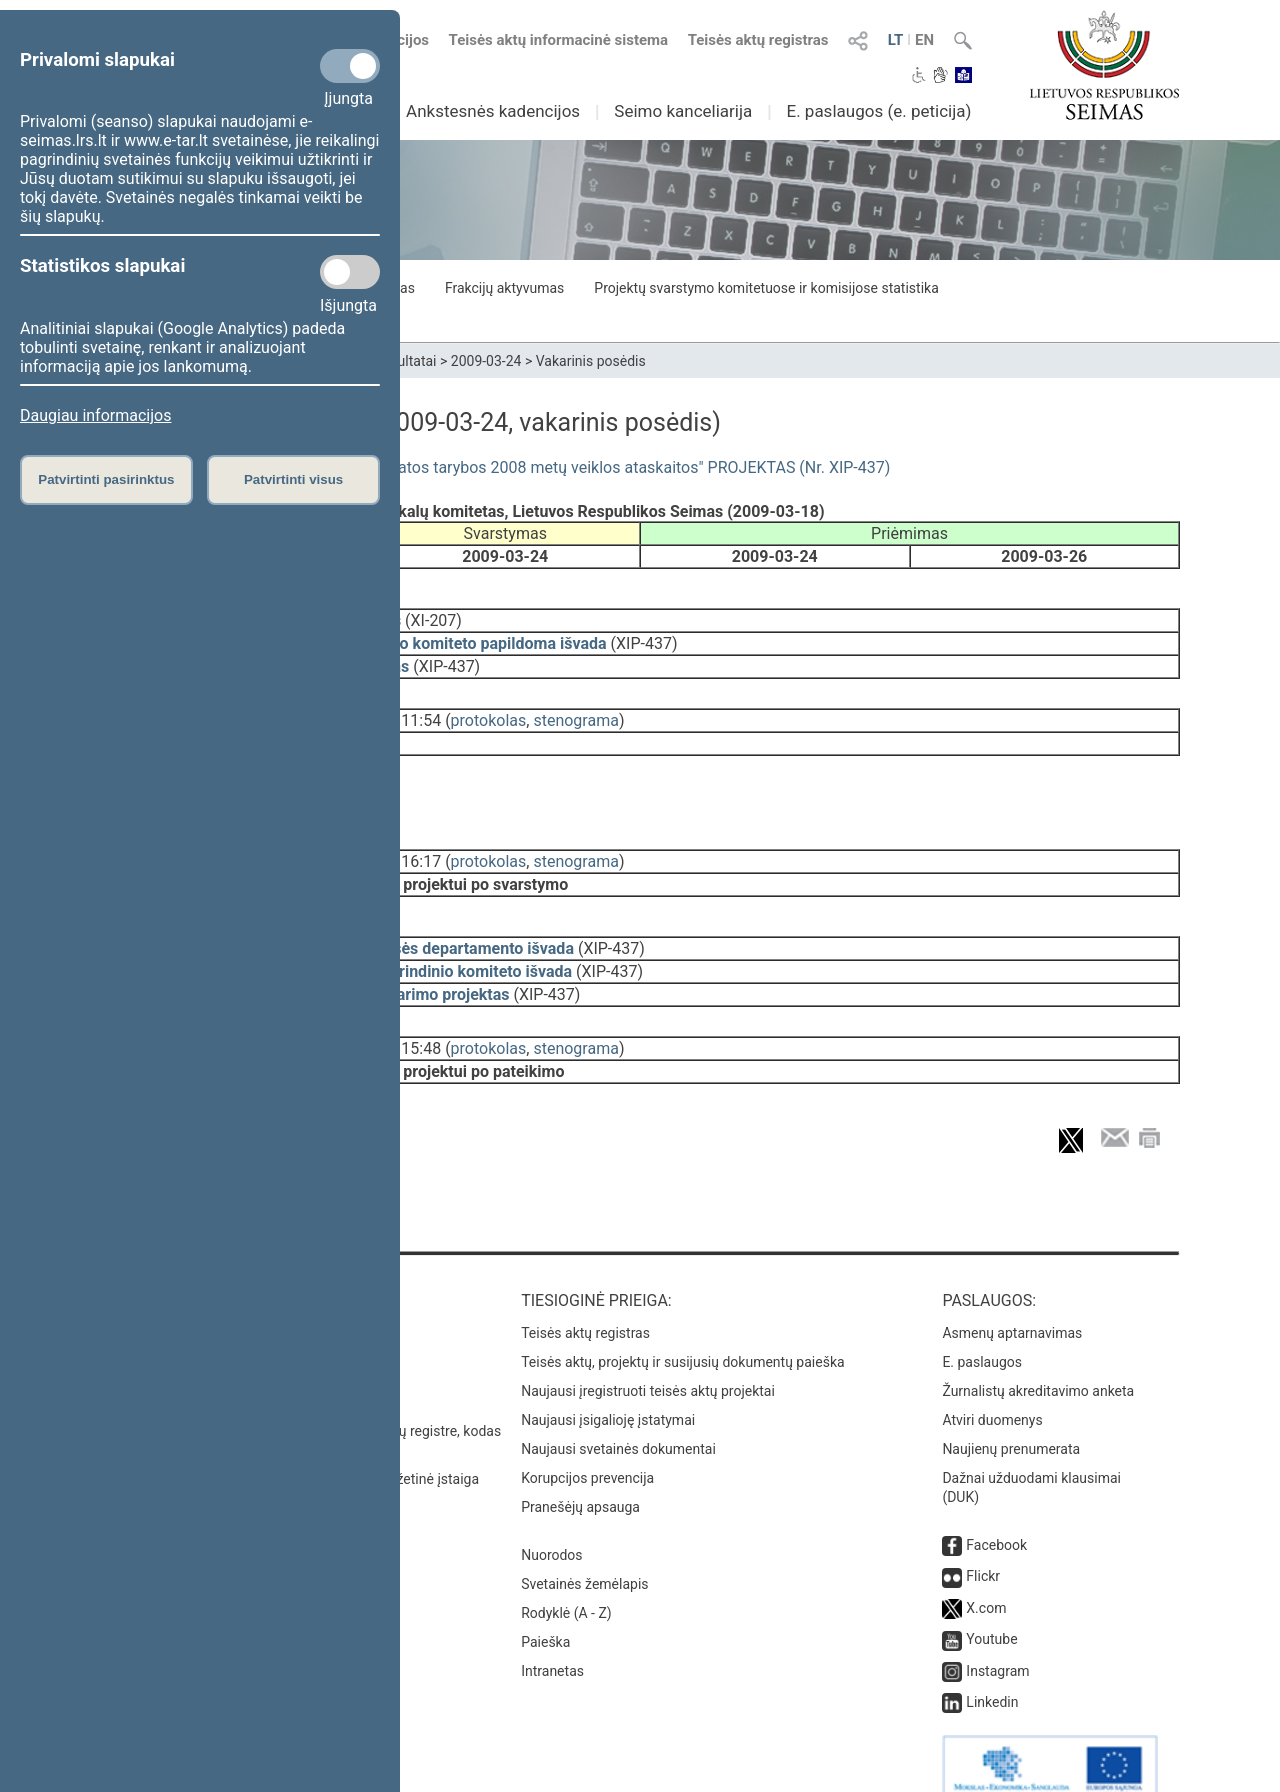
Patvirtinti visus (293, 479)
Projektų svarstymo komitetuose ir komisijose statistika (766, 288)
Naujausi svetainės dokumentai (618, 1403)
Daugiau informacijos (95, 415)
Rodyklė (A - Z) (566, 1567)
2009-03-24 (486, 361)
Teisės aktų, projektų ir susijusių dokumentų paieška (682, 1316)
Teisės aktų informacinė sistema (559, 40)
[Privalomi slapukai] (350, 66)
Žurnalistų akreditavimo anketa (1038, 1345)
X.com (986, 1562)
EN (924, 40)
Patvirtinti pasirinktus (106, 479)
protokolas (489, 706)
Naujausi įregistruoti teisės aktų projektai (648, 1345)
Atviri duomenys (992, 1374)
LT (896, 40)
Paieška (545, 1596)
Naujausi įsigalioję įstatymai (608, 1374)
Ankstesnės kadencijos (493, 111)
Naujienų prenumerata (1011, 1403)
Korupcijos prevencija (587, 1432)
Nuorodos (551, 1509)
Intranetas (552, 1625)
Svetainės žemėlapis (584, 1538)
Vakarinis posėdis (591, 361)
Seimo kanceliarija (683, 111)
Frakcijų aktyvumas (504, 288)
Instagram (997, 1625)
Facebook (996, 1499)
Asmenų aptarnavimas (1012, 1287)
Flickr (983, 1530)
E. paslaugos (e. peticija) (878, 111)
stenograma (575, 706)
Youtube (991, 1593)
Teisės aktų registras (758, 40)
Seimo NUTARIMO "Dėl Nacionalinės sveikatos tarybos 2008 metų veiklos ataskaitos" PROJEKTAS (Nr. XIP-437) (495, 467)
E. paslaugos (982, 1316)
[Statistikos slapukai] (350, 272)
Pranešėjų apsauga (580, 1461)
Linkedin (992, 1656)
